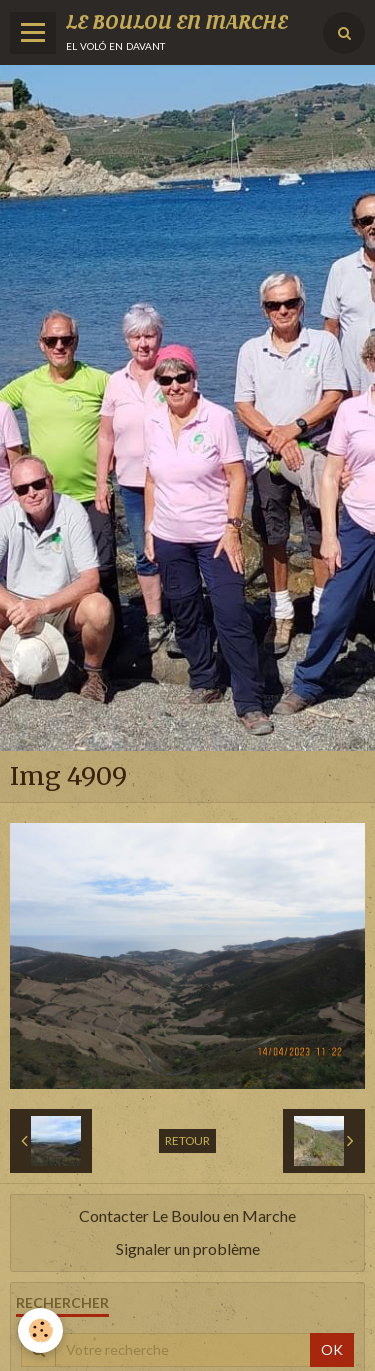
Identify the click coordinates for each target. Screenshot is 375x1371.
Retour (187, 1140)
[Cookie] (40, 1330)
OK (332, 1349)
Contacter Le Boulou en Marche (187, 1215)
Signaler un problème (188, 1248)
